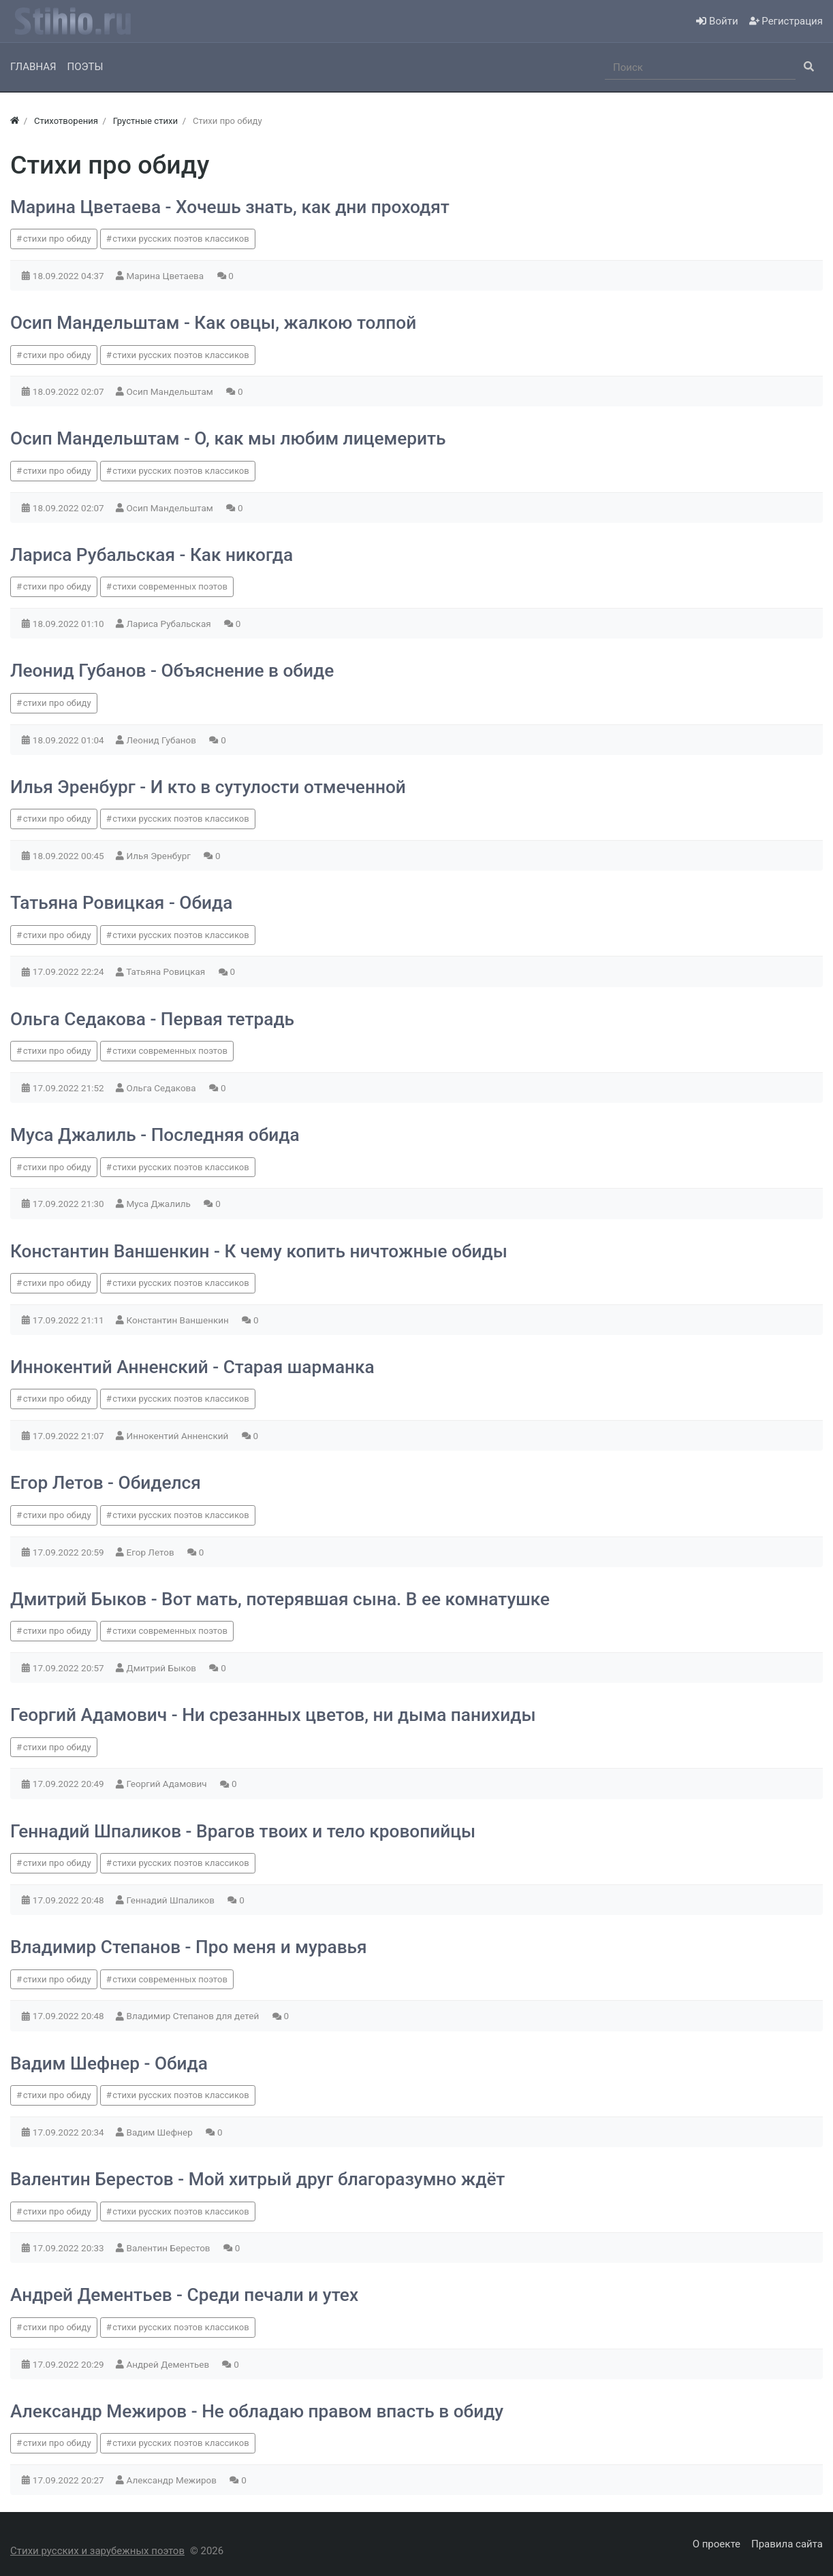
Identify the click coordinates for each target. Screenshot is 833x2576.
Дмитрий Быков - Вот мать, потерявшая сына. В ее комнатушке (280, 1599)
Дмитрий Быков (163, 1667)
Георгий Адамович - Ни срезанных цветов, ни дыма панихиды (273, 1715)
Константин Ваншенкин (179, 1320)
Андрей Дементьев (169, 2364)
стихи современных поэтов (169, 586)
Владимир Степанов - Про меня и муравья (188, 1947)
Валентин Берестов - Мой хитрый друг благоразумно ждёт (257, 2179)
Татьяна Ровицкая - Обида (121, 902)
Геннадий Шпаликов (172, 1900)
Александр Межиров (173, 2480)
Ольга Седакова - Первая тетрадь (152, 1019)
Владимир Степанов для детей (194, 2015)
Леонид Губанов (163, 740)
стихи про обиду (57, 239)
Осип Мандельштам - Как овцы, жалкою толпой (213, 322)
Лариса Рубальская (170, 623)
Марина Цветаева (166, 275)
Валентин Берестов (170, 2247)
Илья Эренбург (160, 855)
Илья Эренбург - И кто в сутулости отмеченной (208, 787)
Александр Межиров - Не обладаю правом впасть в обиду (256, 2411)
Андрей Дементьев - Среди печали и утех (184, 2295)
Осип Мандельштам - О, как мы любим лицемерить (228, 438)
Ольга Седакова (163, 1087)
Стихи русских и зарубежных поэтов (97, 2551)
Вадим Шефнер (161, 2132)
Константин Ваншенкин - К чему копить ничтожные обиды (258, 1251)
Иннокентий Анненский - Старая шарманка (192, 1367)
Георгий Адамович (168, 1783)
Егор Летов (151, 1552)
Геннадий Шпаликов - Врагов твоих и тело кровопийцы (242, 1831)
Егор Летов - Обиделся (105, 1482)
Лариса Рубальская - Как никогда (151, 555)
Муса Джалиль (160, 1203)
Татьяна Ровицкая (166, 971)
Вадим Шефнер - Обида (109, 2063)
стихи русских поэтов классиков (180, 239)
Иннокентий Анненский (179, 1435)
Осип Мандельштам (171, 391)
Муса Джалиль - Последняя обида (155, 1135)
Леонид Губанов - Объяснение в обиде (172, 670)
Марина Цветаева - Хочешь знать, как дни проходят (230, 207)
